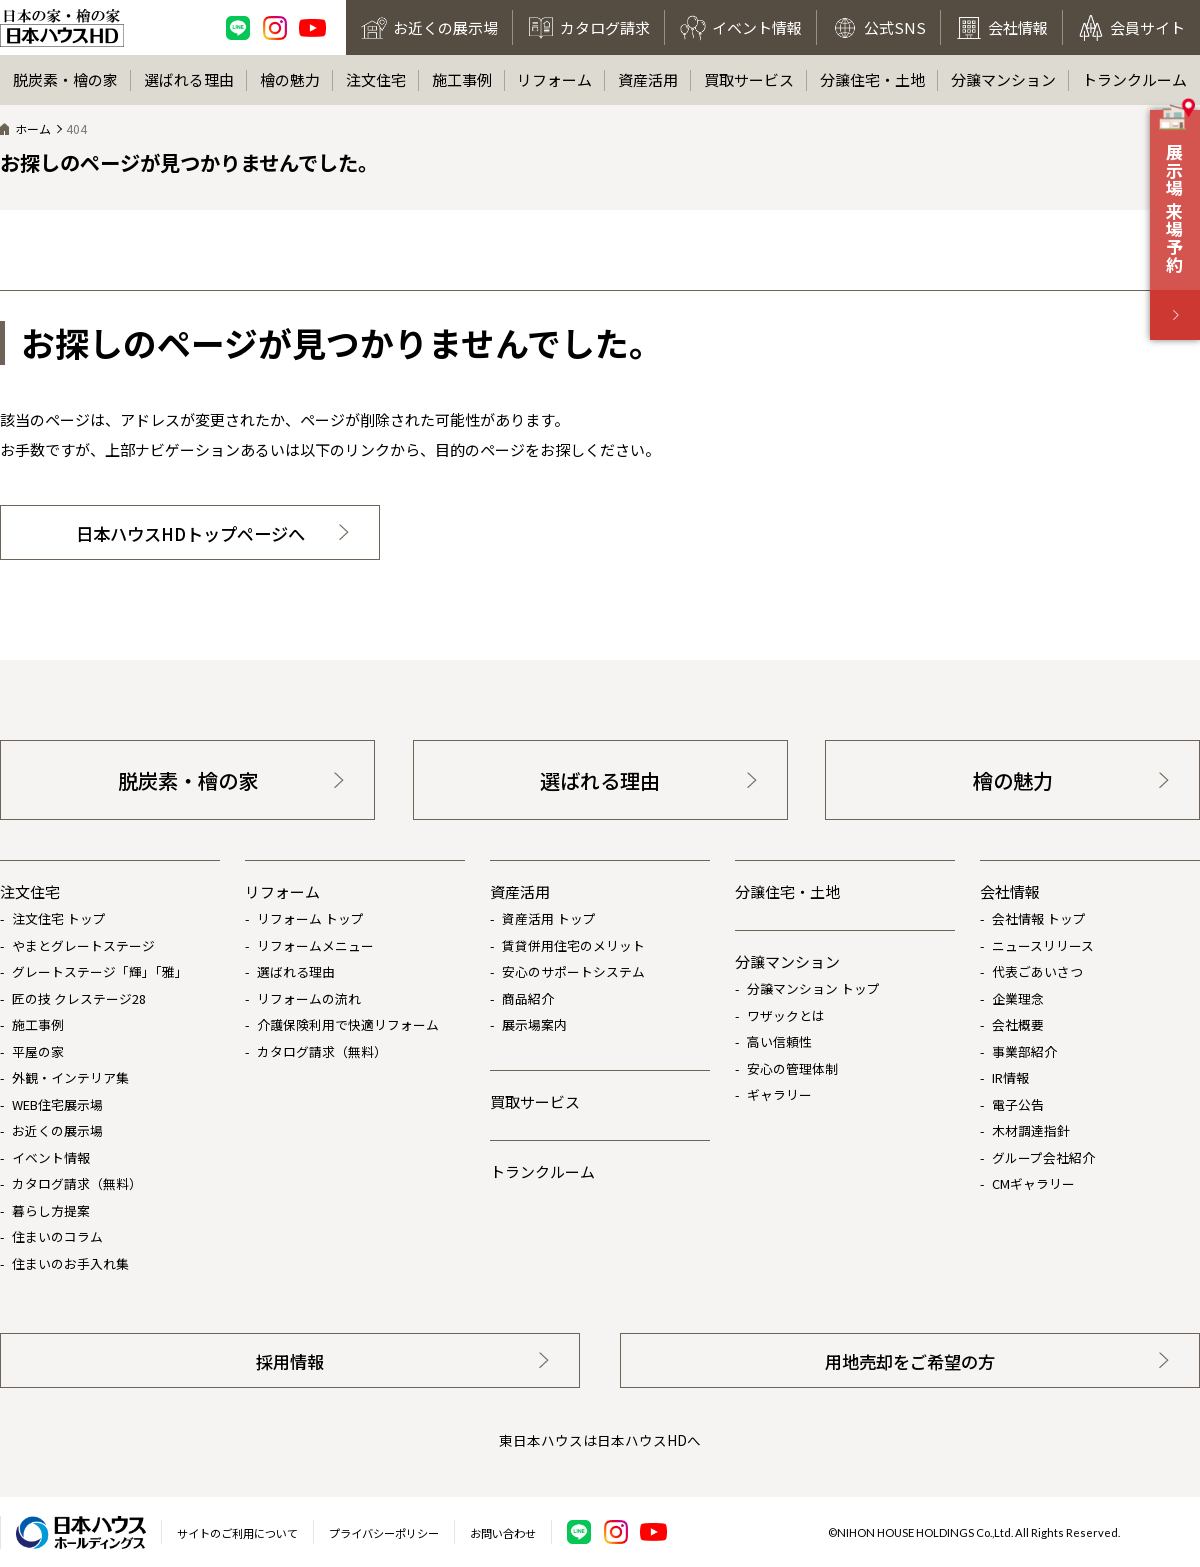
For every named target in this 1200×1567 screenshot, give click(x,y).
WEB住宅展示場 (57, 1104)
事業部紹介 (1024, 1051)
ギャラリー (779, 1094)
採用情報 (290, 1361)
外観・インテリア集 (70, 1077)
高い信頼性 (779, 1041)
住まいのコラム (57, 1236)
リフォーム (554, 79)
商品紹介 (528, 998)
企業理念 (1018, 998)
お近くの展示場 (57, 1130)
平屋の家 (38, 1051)
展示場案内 (534, 1024)
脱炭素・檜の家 (65, 79)
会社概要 (1018, 1024)
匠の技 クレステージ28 (79, 998)
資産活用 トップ (549, 918)
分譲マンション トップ (813, 988)
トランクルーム (1134, 79)
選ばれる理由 (189, 79)
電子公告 (1018, 1104)
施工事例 (462, 79)
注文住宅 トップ (59, 918)
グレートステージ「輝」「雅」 (100, 971)
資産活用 (648, 79)
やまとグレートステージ (83, 945)
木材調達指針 (1031, 1130)
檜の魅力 (290, 79)
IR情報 (1010, 1077)
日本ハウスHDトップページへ (190, 533)
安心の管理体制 (792, 1068)
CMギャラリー (1033, 1183)
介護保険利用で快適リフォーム (348, 1024)
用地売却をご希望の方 (910, 1361)
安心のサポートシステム (573, 971)
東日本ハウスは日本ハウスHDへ (600, 1440)
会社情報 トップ (1039, 918)
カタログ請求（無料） (77, 1183)
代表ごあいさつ (1037, 971)
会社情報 (1010, 891)
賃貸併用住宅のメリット (573, 945)
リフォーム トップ (310, 918)
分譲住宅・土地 (872, 79)
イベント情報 (51, 1157)
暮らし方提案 (51, 1210)
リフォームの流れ (309, 998)
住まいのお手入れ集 (70, 1263)
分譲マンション (1003, 79)
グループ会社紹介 (1043, 1157)
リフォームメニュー (315, 945)
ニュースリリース (1043, 945)
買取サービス (749, 79)
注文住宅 (376, 79)
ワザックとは (786, 1015)
